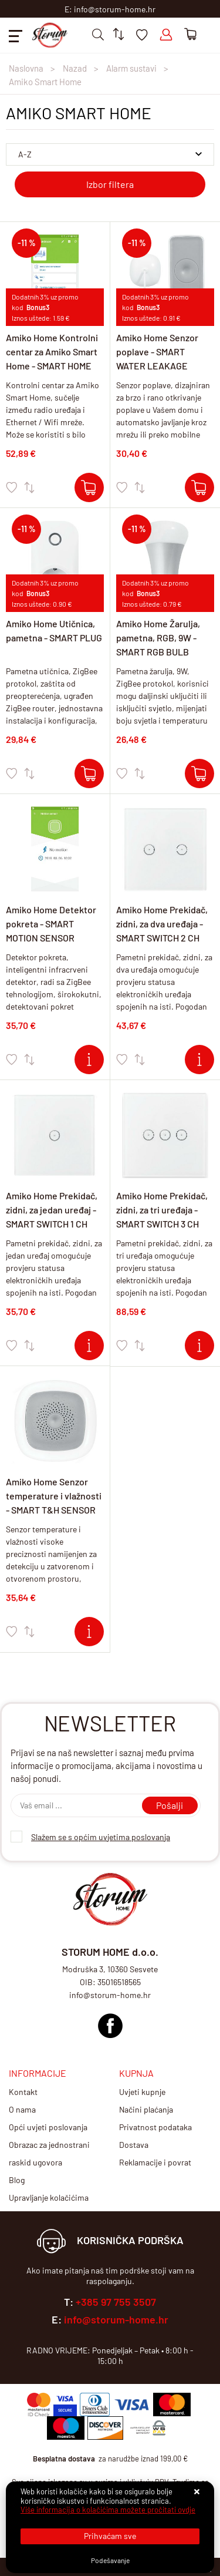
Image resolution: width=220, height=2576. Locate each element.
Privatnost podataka (155, 2127)
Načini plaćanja (146, 2109)
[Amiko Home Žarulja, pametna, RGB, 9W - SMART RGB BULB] (199, 773)
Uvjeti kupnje (142, 2092)
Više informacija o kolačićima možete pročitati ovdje (108, 2509)
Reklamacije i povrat (155, 2162)
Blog (17, 2180)
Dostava (133, 2145)
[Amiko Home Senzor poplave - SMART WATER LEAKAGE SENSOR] (199, 487)
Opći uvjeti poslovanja (48, 2127)
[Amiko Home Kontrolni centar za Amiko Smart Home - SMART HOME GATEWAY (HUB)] (89, 487)
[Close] (110, 2536)
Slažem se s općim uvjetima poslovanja (100, 1837)
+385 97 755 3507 (116, 2301)
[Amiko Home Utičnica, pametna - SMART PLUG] (89, 773)
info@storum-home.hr (116, 2319)
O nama (22, 2109)
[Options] (110, 2560)
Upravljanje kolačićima (49, 2197)
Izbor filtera (110, 184)
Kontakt (23, 2092)
